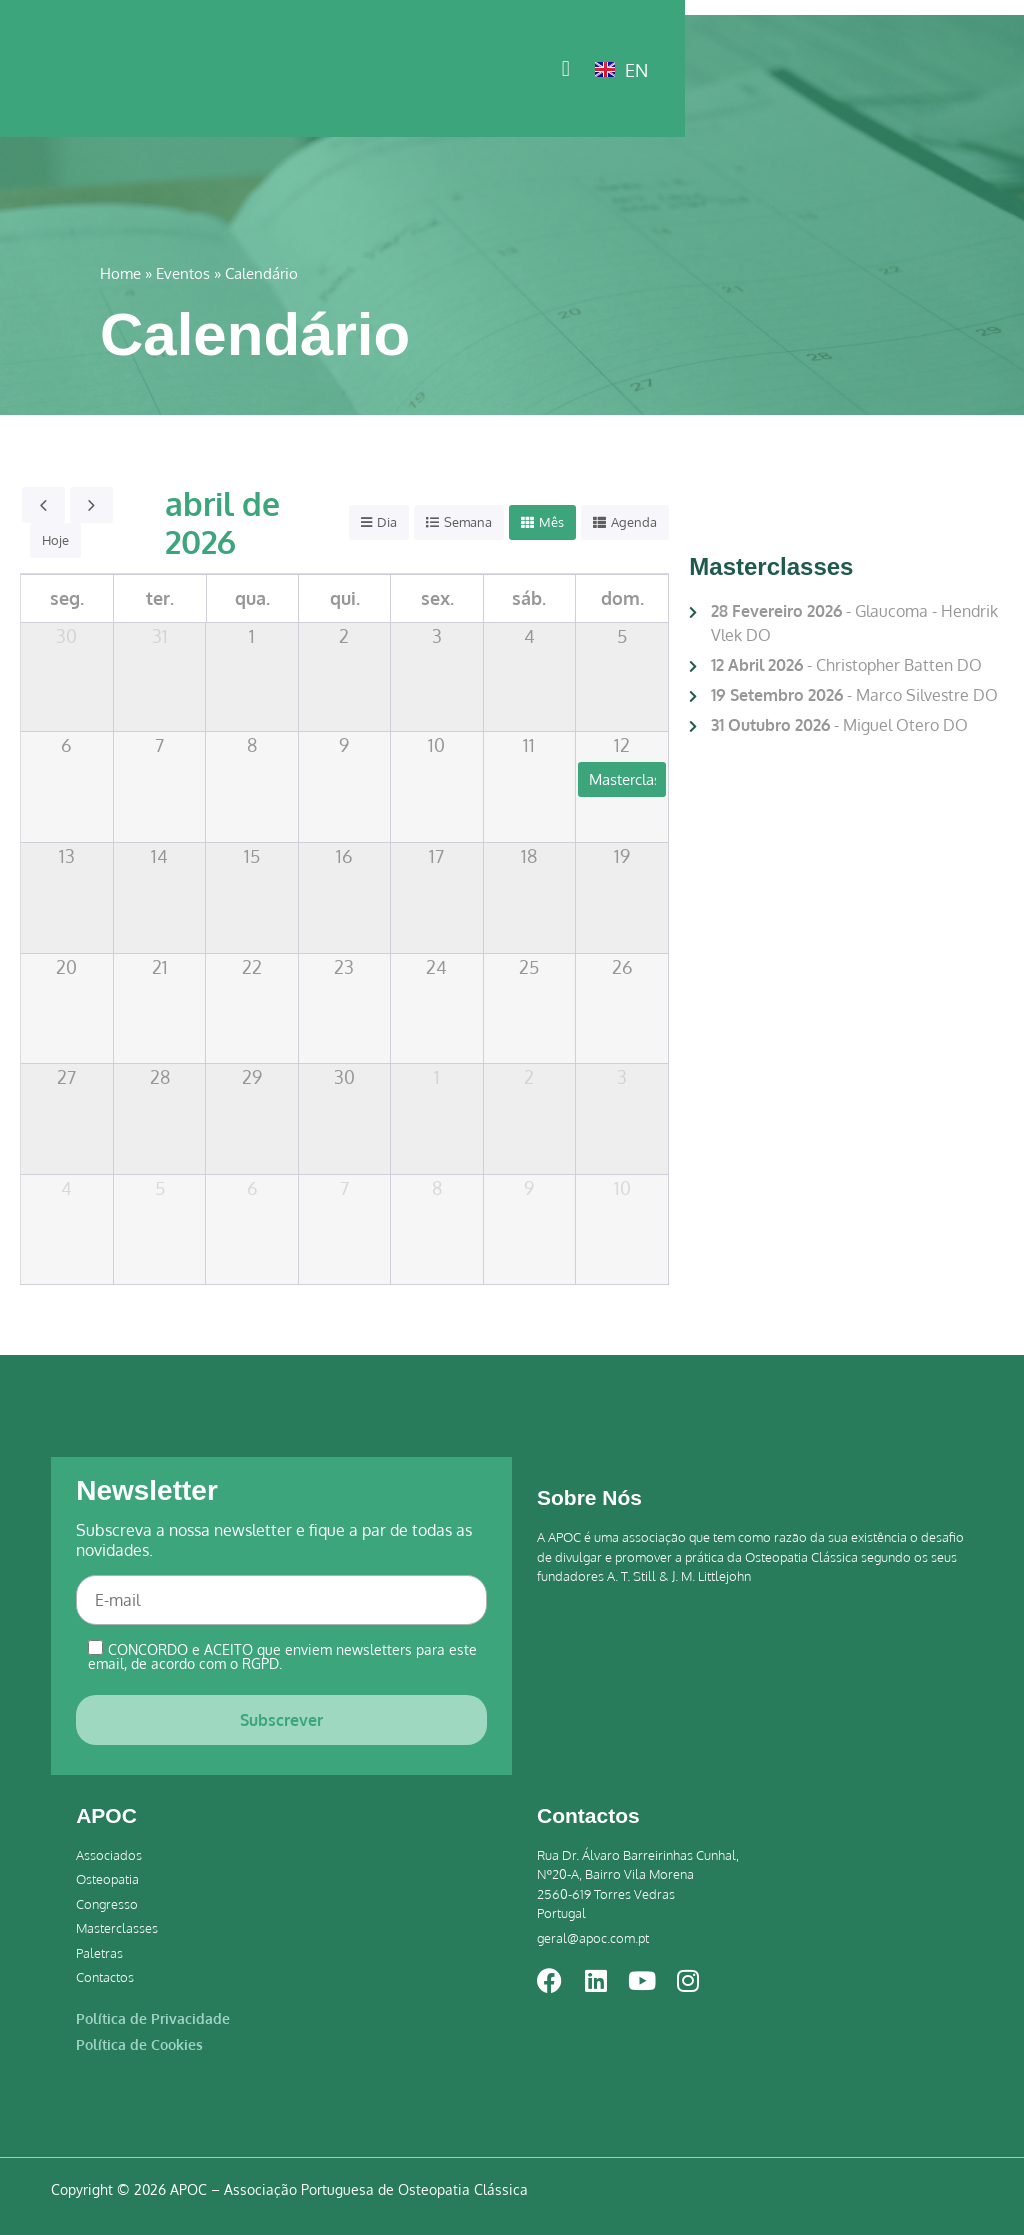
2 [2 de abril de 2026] (344, 636)
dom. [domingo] (622, 598)
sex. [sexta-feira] (437, 598)
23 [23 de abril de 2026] (344, 967)
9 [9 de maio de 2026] (529, 1188)
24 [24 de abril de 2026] (436, 967)
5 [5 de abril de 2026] (622, 636)
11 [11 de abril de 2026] (529, 745)
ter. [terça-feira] (160, 598)
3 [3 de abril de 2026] (437, 636)
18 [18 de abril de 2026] (529, 856)
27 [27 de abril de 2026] (66, 1077)
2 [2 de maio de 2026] (529, 1077)
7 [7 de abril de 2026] (159, 745)
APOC (106, 1815)
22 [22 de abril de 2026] (252, 967)
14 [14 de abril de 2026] (159, 856)
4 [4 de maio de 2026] (66, 1188)
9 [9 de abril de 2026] (344, 745)
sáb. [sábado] (529, 598)
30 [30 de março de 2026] (66, 636)
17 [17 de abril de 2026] (436, 856)
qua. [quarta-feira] (252, 598)
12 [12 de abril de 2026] (622, 745)
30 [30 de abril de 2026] (344, 1077)
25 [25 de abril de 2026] (529, 967)
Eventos (183, 273)
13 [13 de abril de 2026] (67, 856)
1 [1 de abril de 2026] (252, 636)
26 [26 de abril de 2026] (622, 967)
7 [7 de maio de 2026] (344, 1188)
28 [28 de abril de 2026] (160, 1077)
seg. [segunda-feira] (67, 598)
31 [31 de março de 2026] (160, 636)
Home (120, 273)
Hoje (55, 540)
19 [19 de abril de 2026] (622, 856)
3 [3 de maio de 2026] (622, 1077)
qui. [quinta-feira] (345, 598)
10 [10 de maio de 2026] (622, 1188)
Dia (387, 522)
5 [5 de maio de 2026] (160, 1188)
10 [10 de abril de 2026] (436, 745)
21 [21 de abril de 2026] (160, 967)
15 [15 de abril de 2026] (252, 856)
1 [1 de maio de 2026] (437, 1077)
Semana (468, 522)
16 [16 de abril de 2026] (344, 856)
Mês (551, 522)
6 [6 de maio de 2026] (252, 1188)
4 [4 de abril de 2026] (529, 636)
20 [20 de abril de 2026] (66, 967)
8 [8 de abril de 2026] (252, 745)
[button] (901, 70)
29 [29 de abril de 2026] (252, 1077)
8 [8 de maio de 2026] (437, 1188)
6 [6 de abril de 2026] (66, 745)
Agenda (634, 522)
